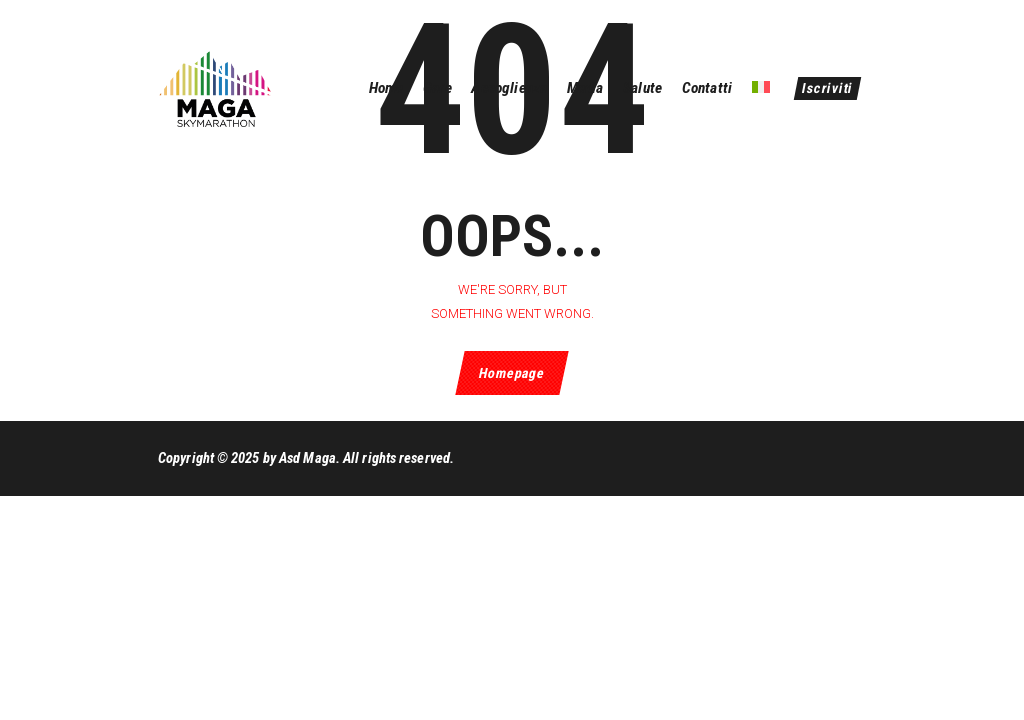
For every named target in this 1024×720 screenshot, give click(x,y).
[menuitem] (760, 88)
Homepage (511, 373)
